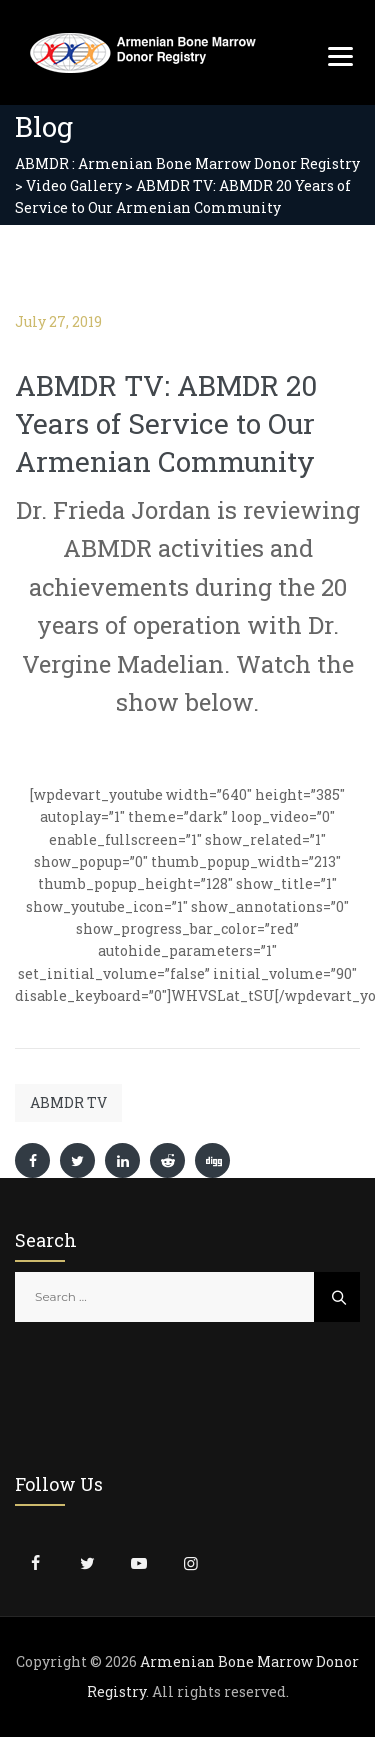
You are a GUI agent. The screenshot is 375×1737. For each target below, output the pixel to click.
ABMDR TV (68, 1102)
